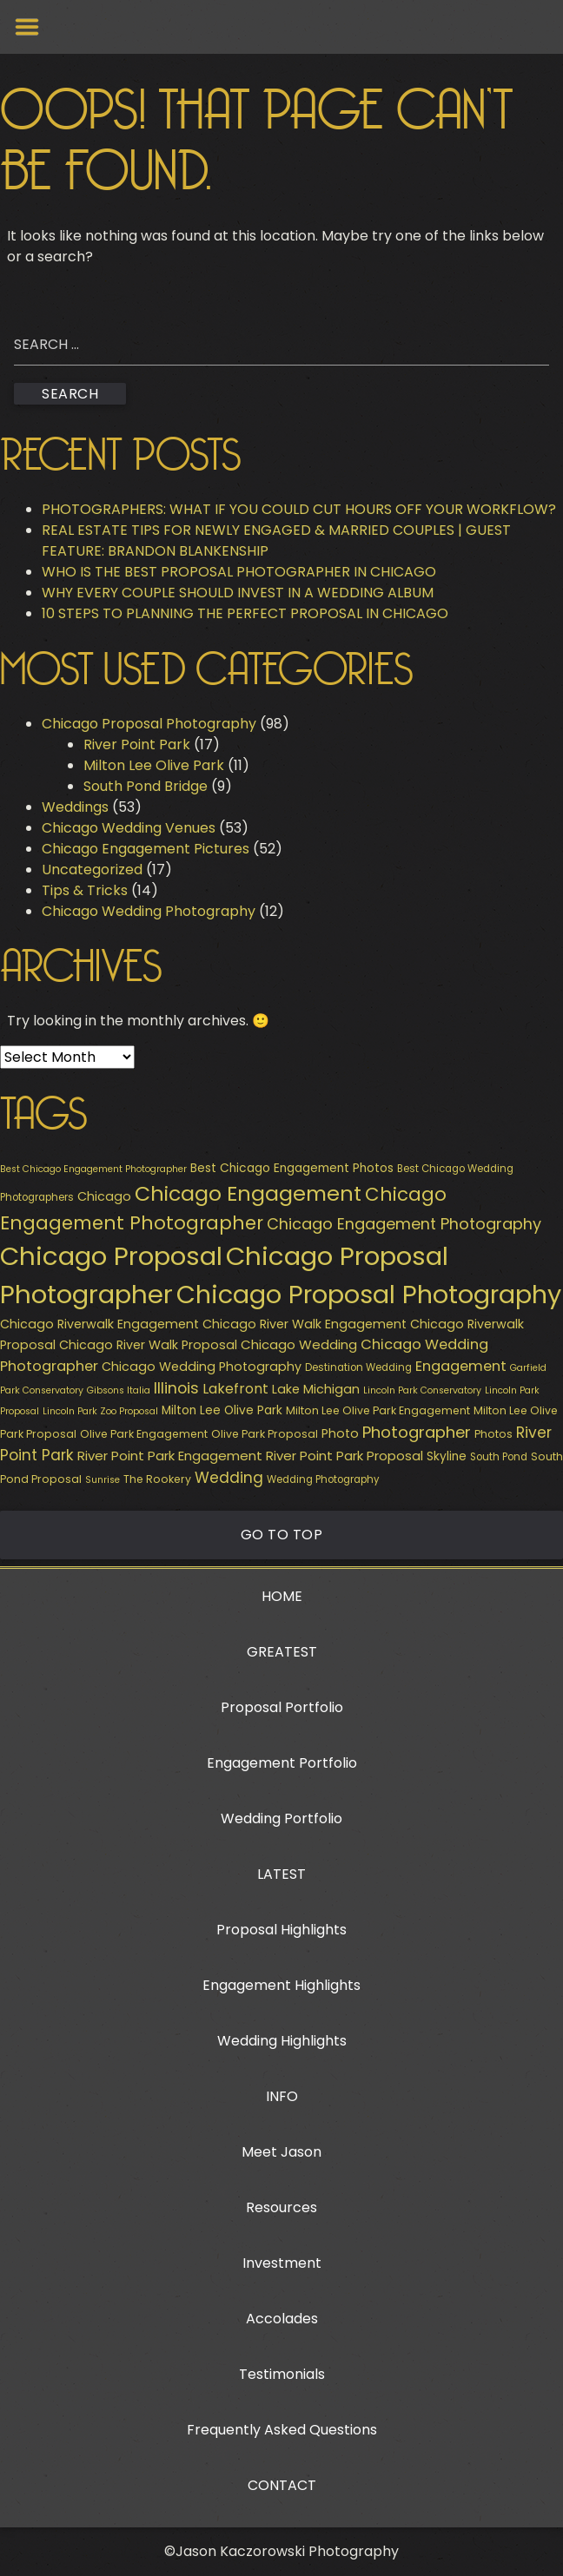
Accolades (282, 2319)
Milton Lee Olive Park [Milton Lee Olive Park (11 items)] (222, 1410)
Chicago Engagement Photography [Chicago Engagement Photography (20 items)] (404, 1224)
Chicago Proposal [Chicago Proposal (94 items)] (111, 1256)
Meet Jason (281, 2152)
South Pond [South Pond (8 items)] (498, 1457)
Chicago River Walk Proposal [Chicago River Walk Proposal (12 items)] (148, 1345)
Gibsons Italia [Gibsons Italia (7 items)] (118, 1390)
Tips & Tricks (85, 890)
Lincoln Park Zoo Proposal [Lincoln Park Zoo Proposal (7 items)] (100, 1411)
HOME (282, 1596)
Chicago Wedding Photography (148, 911)
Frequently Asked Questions (282, 2430)
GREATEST (282, 1652)
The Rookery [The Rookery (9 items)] (157, 1479)
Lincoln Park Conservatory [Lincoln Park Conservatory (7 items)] (422, 1390)
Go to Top (282, 1535)
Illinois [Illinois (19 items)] (176, 1388)
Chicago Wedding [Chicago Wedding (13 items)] (299, 1344)
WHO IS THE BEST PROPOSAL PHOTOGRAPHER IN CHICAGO (239, 572)
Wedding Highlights (282, 2041)
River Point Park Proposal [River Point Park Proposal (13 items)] (344, 1455)
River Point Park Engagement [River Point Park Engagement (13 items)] (169, 1455)
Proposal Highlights (281, 1930)
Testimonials (282, 2374)
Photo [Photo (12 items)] (340, 1433)
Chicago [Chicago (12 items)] (104, 1196)
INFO (282, 2096)
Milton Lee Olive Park (153, 765)
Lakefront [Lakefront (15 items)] (235, 1389)
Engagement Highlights (281, 1985)
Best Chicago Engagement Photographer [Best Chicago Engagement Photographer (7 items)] (93, 1169)
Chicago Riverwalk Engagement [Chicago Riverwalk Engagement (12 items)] (99, 1324)
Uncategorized (92, 870)
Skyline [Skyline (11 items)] (447, 1456)
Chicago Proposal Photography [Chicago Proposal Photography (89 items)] (368, 1294)
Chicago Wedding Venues (128, 828)
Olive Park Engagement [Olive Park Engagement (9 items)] (144, 1433)
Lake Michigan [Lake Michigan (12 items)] (316, 1389)
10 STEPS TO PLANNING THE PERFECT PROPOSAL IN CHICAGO (245, 613)
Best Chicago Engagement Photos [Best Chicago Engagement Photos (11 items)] (292, 1168)
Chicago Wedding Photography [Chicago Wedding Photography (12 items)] (201, 1366)
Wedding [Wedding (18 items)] (229, 1477)
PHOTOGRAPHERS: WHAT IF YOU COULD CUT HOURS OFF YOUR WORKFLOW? (299, 509)
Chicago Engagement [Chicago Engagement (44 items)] (248, 1193)
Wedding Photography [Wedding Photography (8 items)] (323, 1479)
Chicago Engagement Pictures (145, 849)
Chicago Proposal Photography (149, 724)
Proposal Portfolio (282, 1707)
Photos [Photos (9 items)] (493, 1433)
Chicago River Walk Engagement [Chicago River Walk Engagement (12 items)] (304, 1324)
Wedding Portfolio (281, 1818)
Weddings (75, 807)
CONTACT (282, 2485)
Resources (281, 2207)
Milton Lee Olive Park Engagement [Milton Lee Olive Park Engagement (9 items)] (378, 1410)
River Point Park (136, 744)
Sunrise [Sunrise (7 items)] (102, 1479)
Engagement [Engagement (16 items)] (461, 1366)
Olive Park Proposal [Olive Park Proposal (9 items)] (264, 1433)
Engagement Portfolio (282, 1763)
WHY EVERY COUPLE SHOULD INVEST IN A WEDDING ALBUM (238, 593)
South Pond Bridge (145, 786)
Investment (281, 2263)
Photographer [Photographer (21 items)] (416, 1432)
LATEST (281, 1874)
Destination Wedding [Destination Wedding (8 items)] (358, 1367)
